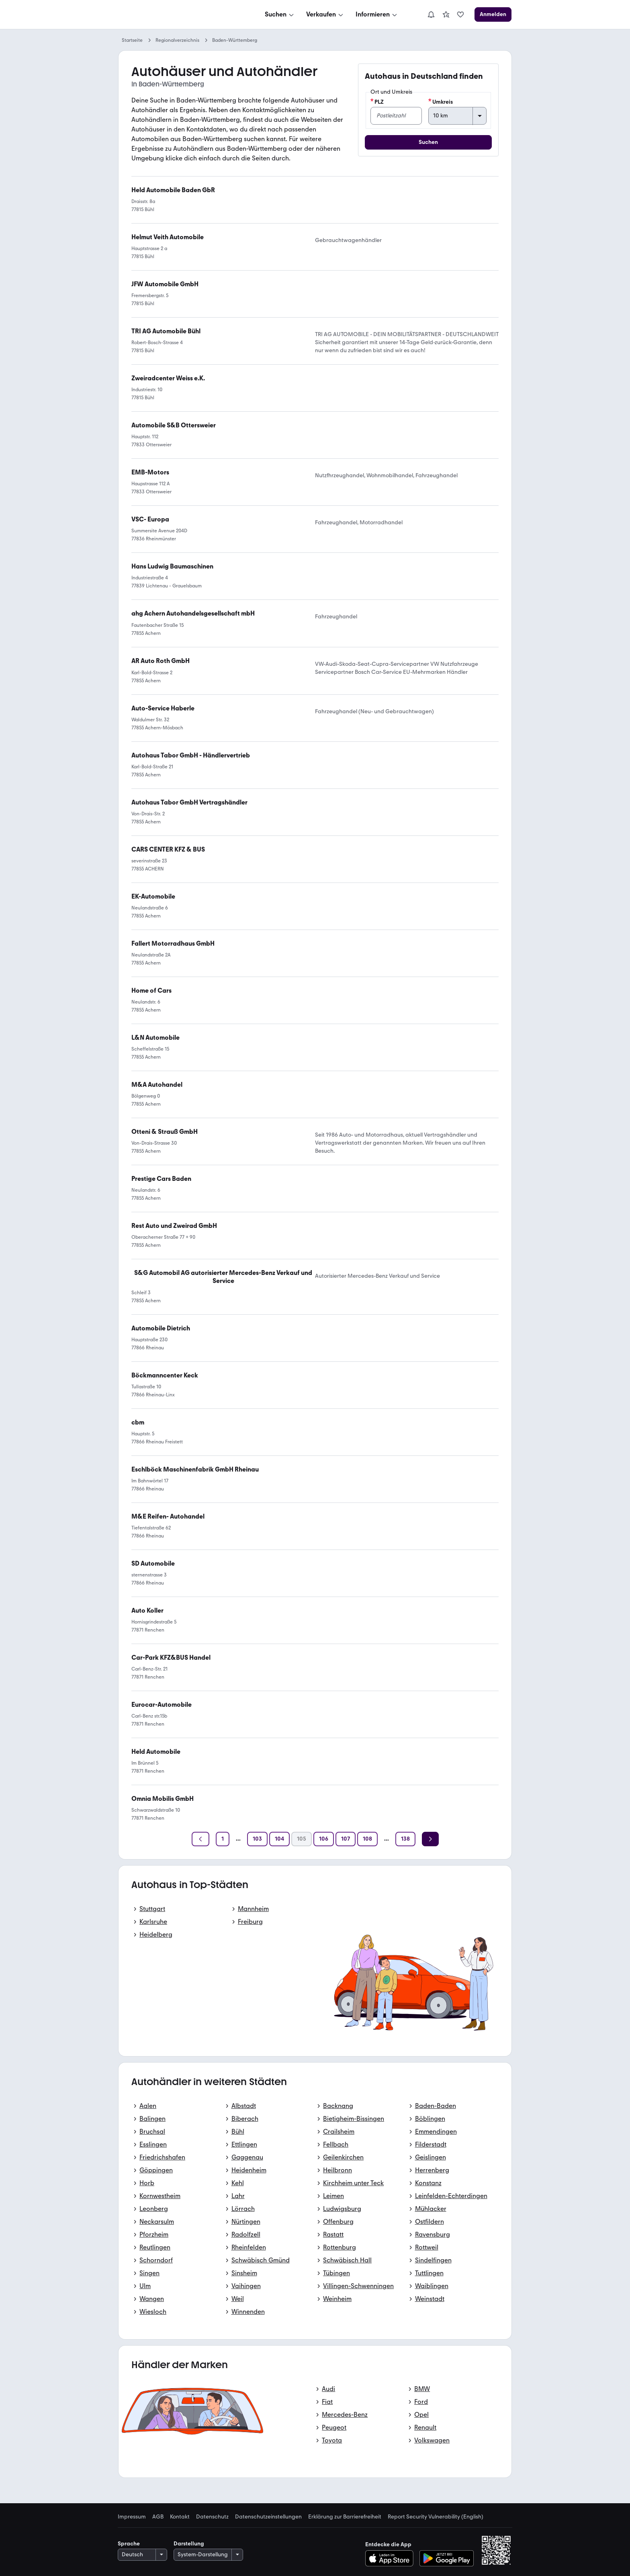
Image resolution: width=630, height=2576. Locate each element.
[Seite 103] (257, 1839)
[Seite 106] (323, 1839)
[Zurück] (200, 1839)
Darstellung (189, 2543)
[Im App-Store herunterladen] (391, 2558)
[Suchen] (280, 14)
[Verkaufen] (325, 14)
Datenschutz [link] (212, 2517)
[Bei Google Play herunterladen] (446, 2558)
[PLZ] (396, 116)
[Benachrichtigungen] (431, 14)
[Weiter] (430, 1839)
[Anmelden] (493, 14)
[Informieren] (377, 14)
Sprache (129, 2543)
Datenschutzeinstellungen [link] (268, 2517)
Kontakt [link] (180, 2517)
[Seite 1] (222, 1839)
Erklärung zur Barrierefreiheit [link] (344, 2517)
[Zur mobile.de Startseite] (179, 15)
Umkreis (440, 101)
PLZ (377, 101)
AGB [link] (158, 2517)
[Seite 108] (367, 1839)
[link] (446, 14)
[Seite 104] (279, 1839)
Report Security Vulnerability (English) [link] (435, 2517)
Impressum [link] (132, 2517)
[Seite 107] (345, 1839)
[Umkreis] (457, 116)
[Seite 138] (405, 1839)
